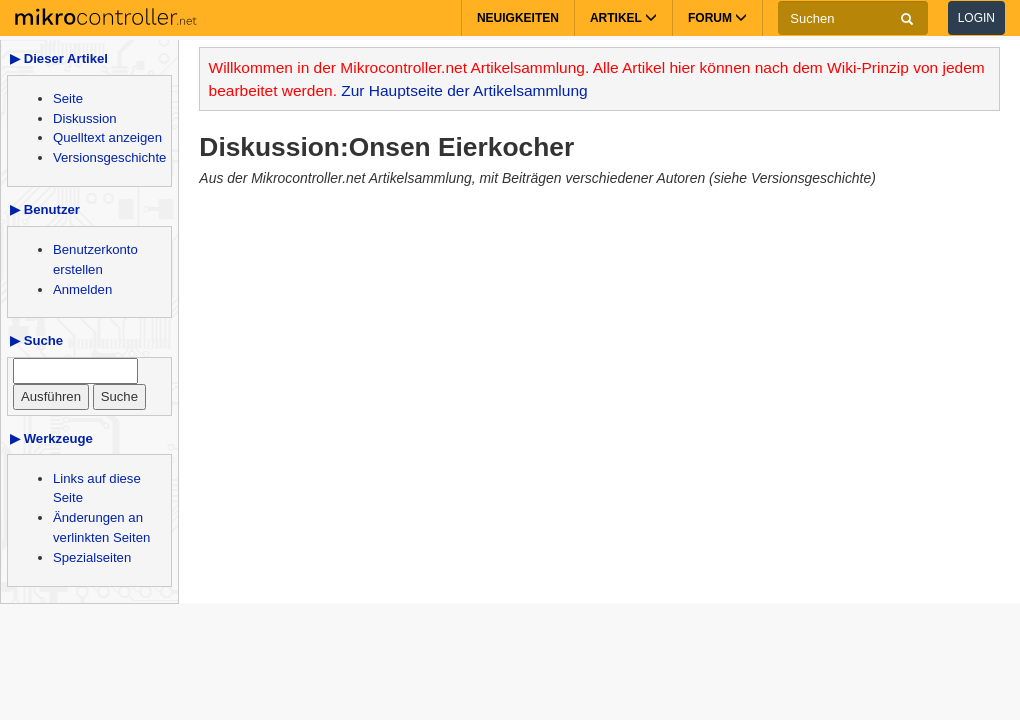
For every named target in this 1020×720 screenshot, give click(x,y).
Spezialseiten (92, 557)
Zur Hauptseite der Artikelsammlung (464, 90)
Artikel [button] (623, 18)
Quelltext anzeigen (107, 137)
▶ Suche (36, 340)
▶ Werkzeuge (51, 438)
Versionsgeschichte (109, 157)
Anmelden (82, 289)
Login (976, 18)
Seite (68, 98)
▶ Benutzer (45, 209)
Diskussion (85, 118)
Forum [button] (717, 18)
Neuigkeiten (518, 18)
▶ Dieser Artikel (59, 58)
